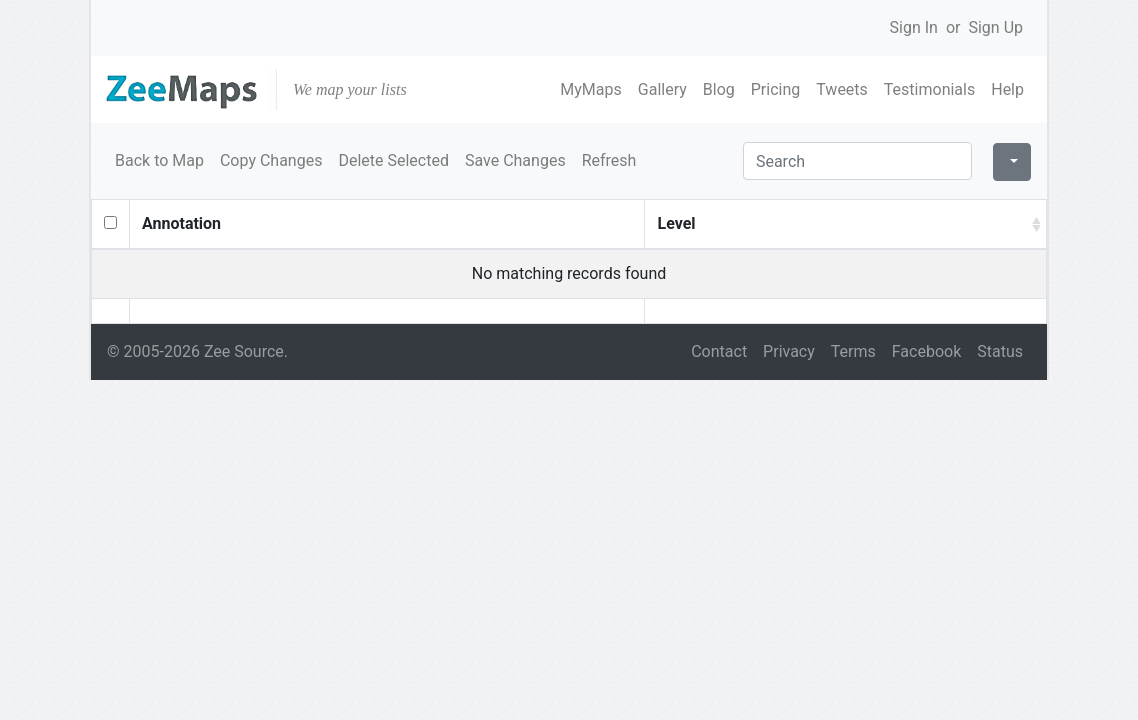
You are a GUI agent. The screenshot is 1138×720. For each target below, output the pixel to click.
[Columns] (1012, 162)
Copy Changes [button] (271, 160)
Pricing (776, 89)
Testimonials (929, 89)
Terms (853, 351)
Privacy (789, 351)
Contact (719, 351)
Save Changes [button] (515, 160)
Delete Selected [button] (393, 160)
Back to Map (159, 160)
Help (1007, 89)
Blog (719, 89)
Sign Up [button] (995, 27)
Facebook (926, 351)
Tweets (842, 89)
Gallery (662, 89)
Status (1000, 351)
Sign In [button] (914, 27)
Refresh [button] (609, 160)
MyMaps (590, 89)
